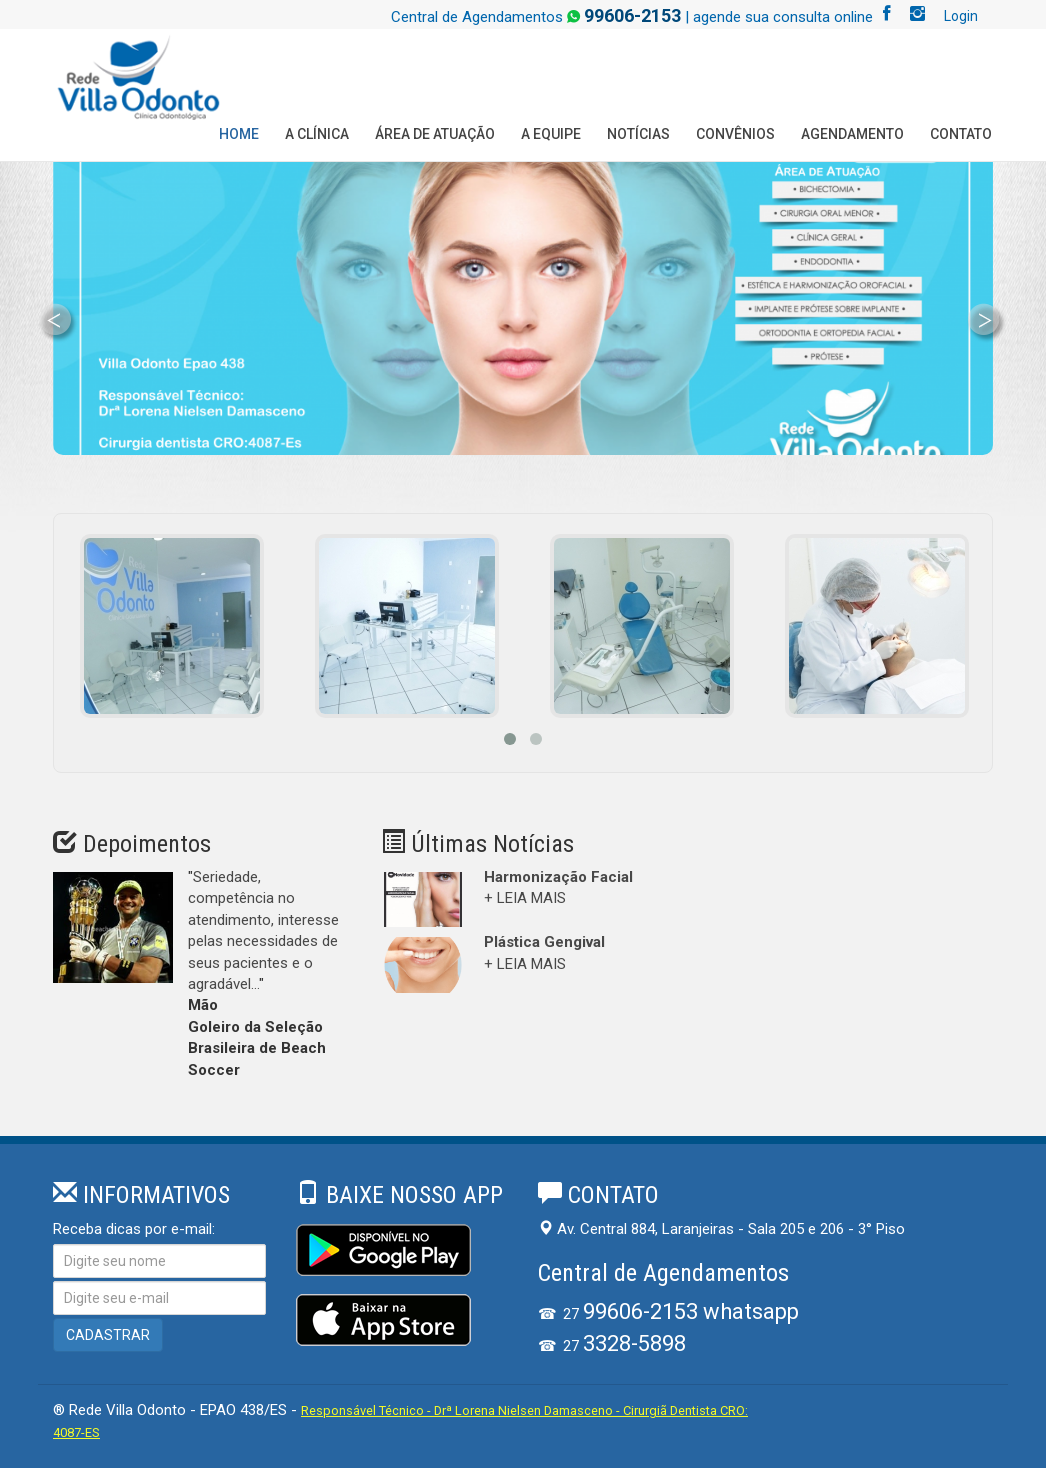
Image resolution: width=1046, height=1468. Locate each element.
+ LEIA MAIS (525, 898)
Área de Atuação (435, 134)
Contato (961, 134)
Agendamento (852, 134)
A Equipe (551, 134)
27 (681, 1314)
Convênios (735, 134)
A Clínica (317, 134)
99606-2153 (632, 15)
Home (239, 134)
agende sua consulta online (783, 17)
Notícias (638, 134)
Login (961, 16)
